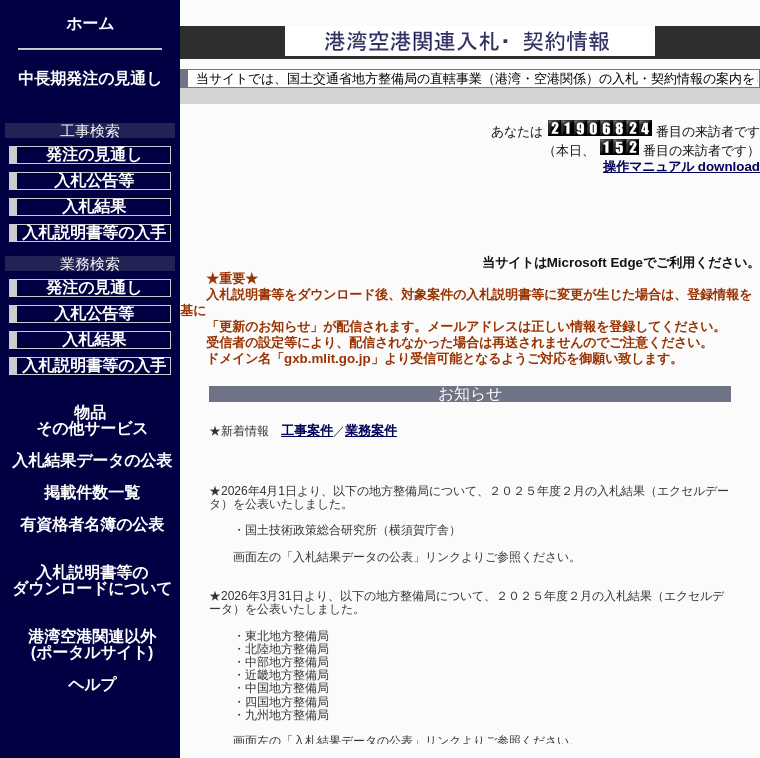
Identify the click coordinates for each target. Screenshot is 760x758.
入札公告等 (94, 180)
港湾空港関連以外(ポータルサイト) (92, 645)
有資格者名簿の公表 (92, 525)
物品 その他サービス (92, 421)
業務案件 (371, 430)
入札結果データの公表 (92, 461)
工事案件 (307, 430)
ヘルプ (92, 685)
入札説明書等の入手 (94, 232)
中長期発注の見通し (90, 79)
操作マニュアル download (681, 166)
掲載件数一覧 (92, 493)
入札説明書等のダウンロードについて (92, 581)
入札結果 (94, 206)
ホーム (90, 24)
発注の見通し (94, 154)
